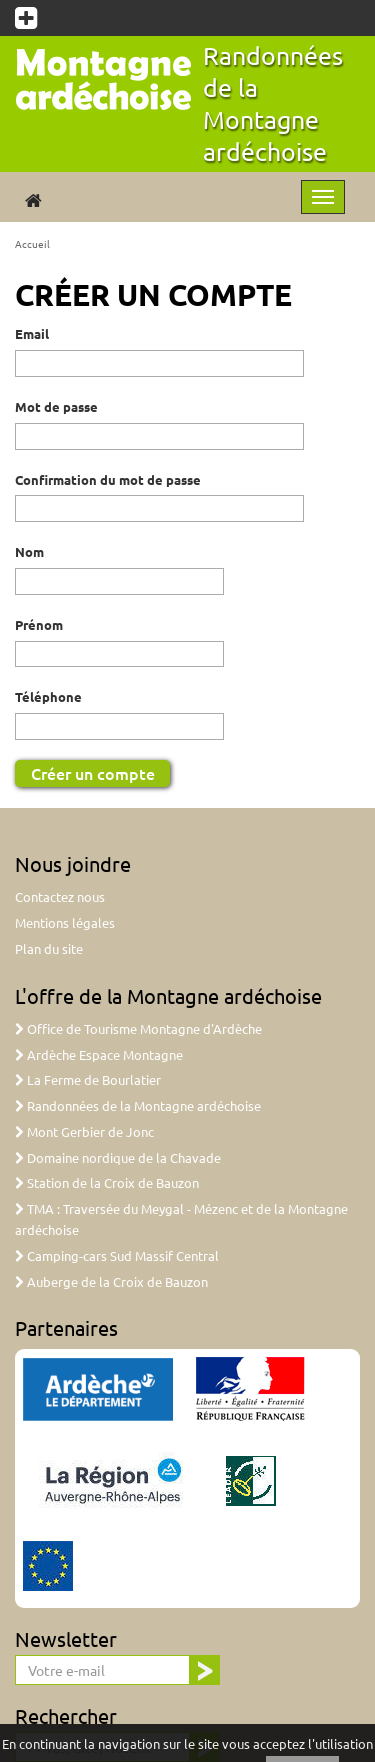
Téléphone (48, 696)
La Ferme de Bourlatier (88, 1079)
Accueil (32, 243)
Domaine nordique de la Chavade (118, 1157)
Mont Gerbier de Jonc (84, 1131)
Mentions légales (65, 922)
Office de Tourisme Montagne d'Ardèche (138, 1028)
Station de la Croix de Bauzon (107, 1182)
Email (32, 333)
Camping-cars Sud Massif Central (117, 1255)
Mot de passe (56, 406)
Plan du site (49, 948)
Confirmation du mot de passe (108, 479)
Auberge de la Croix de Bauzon (111, 1281)
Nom (29, 551)
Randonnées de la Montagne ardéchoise (273, 103)
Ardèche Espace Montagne (99, 1054)
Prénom (39, 624)
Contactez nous (60, 896)
